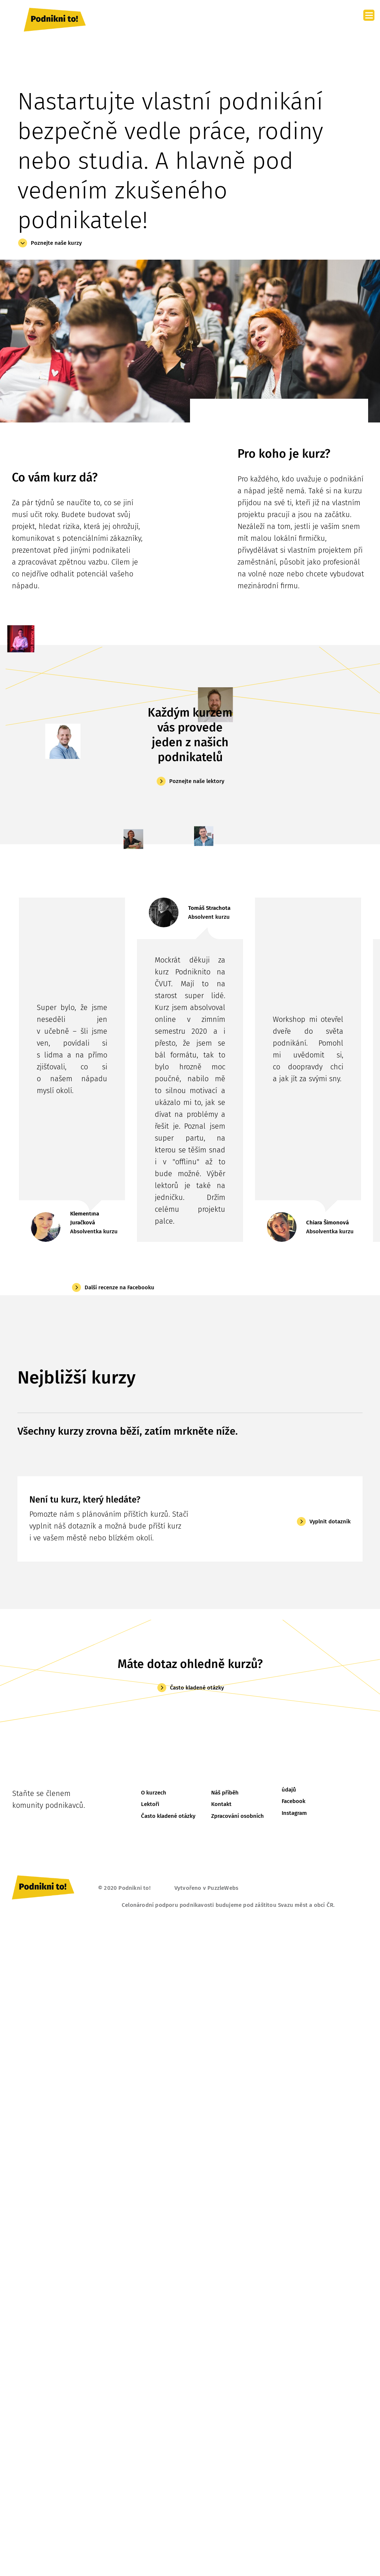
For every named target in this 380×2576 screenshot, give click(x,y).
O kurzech (153, 1792)
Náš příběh (225, 1792)
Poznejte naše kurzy (56, 243)
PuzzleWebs (222, 1888)
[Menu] (368, 15)
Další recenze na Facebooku (119, 1287)
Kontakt (221, 1804)
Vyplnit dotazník (330, 1521)
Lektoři (150, 1804)
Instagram (294, 1813)
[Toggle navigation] (351, 19)
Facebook (293, 1801)
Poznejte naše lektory (197, 781)
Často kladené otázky (197, 1687)
